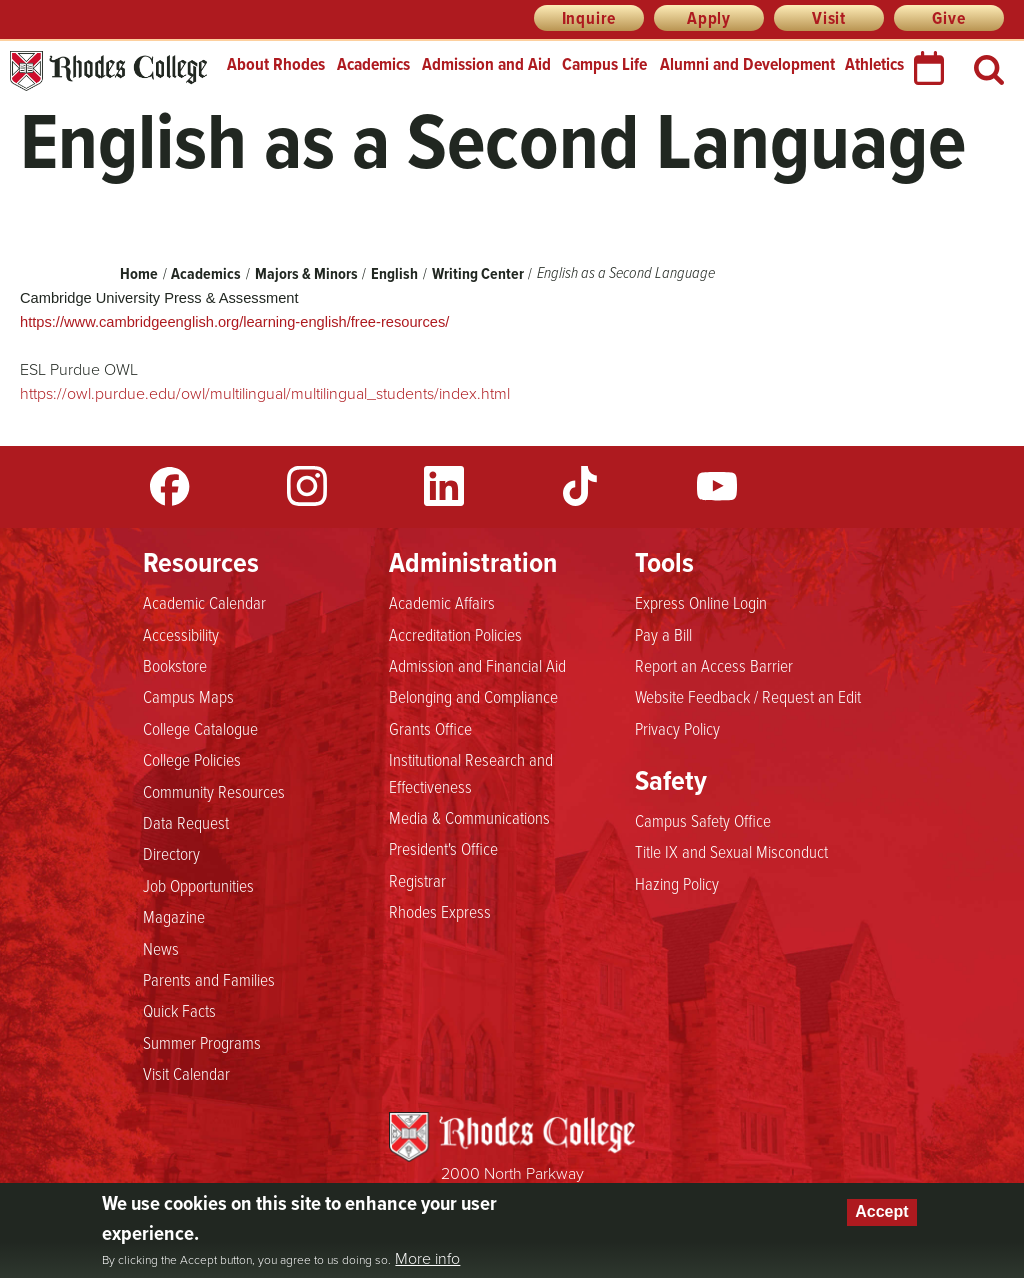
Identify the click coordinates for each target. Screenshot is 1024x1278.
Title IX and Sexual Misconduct (731, 851)
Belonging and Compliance (473, 696)
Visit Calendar (186, 1073)
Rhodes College (108, 71)
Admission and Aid (486, 64)
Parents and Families (209, 979)
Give (948, 18)
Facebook (170, 486)
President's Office (443, 848)
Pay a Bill (663, 634)
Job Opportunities (198, 885)
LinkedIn (444, 486)
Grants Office (430, 728)
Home (139, 273)
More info (427, 1259)
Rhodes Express (440, 911)
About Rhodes (276, 64)
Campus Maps (188, 696)
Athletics (874, 64)
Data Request (186, 822)
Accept (881, 1211)
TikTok (580, 486)
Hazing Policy (677, 883)
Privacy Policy (677, 728)
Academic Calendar (204, 602)
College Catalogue (200, 728)
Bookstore (175, 665)
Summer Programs (202, 1042)
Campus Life (604, 64)
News (161, 948)
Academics (373, 64)
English (394, 273)
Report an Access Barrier (714, 665)
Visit (829, 18)
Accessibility (181, 634)
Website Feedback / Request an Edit (748, 696)
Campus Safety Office (703, 820)
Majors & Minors (306, 273)
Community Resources (214, 791)
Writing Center (478, 273)
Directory (171, 853)
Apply (709, 18)
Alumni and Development (747, 64)
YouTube (717, 486)
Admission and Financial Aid (477, 665)
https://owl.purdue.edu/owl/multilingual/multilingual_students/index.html (265, 393)
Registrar (417, 880)
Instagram (307, 486)
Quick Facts (179, 1010)
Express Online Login (701, 602)
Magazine (174, 916)
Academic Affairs (442, 602)
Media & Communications (469, 817)
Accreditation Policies (455, 634)
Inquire (589, 18)
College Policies (192, 759)
